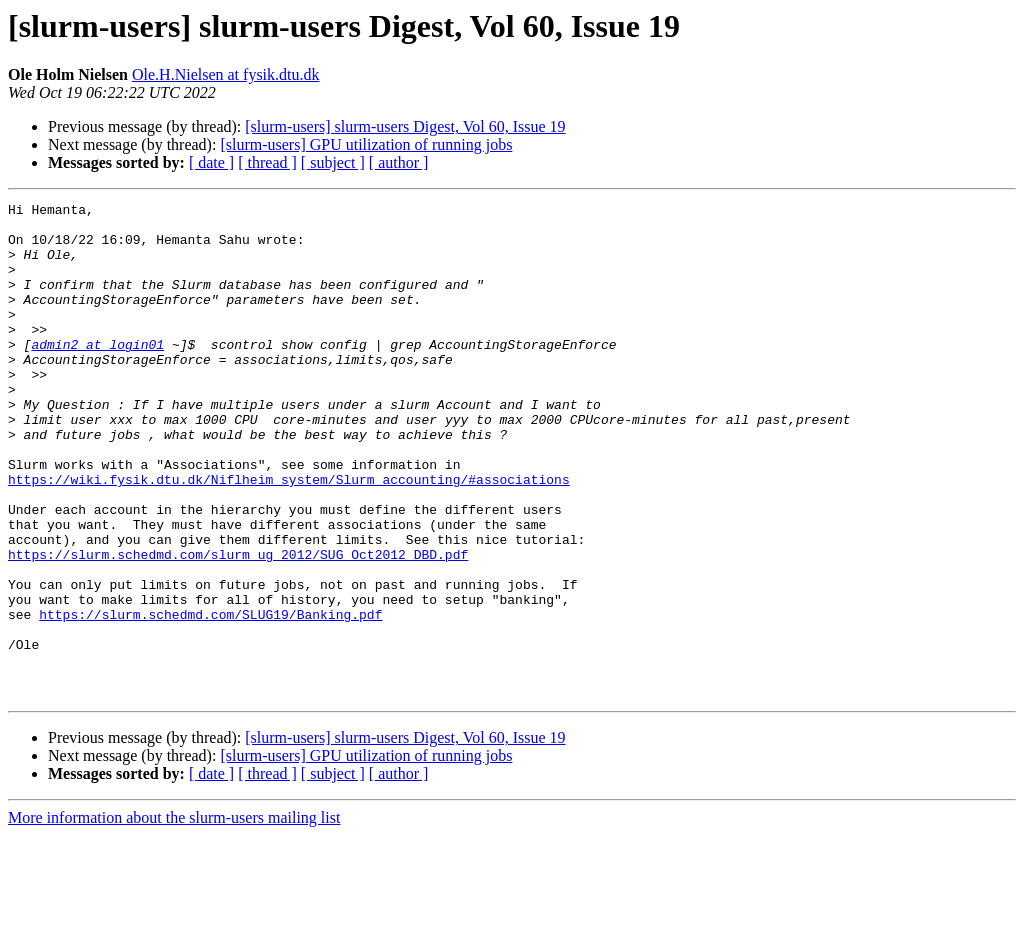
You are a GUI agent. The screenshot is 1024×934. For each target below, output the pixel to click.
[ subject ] (333, 162)
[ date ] (211, 162)
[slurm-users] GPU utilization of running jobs (366, 144)
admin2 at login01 (97, 374)
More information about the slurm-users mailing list (174, 916)
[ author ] (399, 162)
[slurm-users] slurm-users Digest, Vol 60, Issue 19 (405, 126)
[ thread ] (267, 162)
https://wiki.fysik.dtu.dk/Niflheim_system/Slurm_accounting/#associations (289, 536)
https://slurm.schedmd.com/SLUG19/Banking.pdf (210, 698)
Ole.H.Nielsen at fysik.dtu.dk (226, 74)
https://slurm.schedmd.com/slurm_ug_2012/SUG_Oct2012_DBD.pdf (238, 626)
